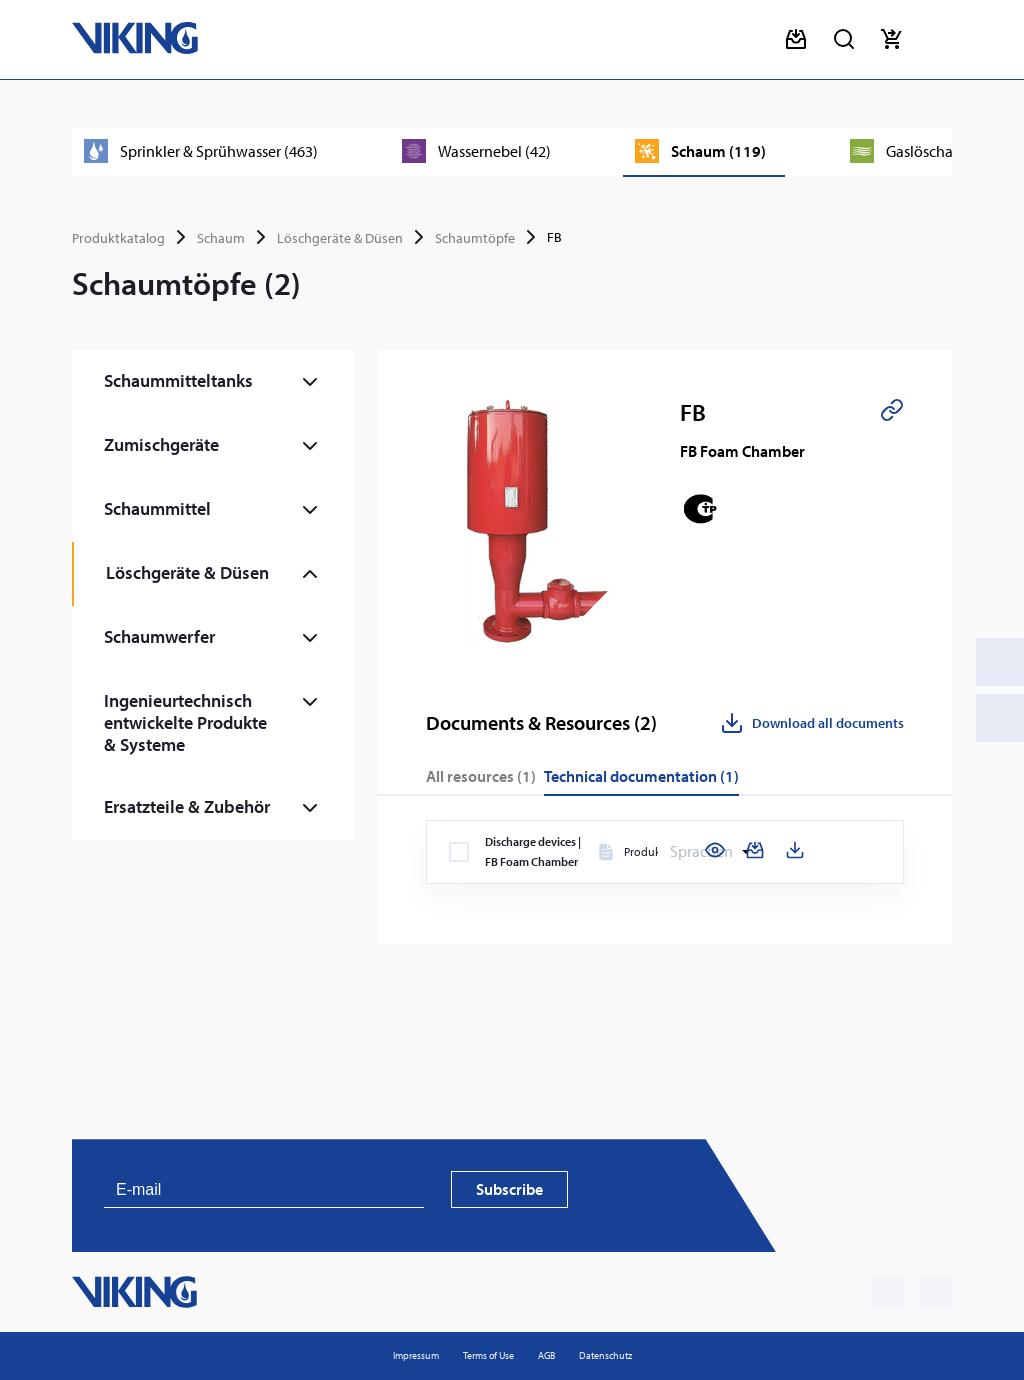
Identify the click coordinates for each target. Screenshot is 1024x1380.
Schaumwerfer (159, 636)
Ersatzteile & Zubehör (187, 806)
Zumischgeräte (161, 444)
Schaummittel (157, 508)
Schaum (221, 238)
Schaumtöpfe (475, 238)
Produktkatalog (118, 238)
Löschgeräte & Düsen (340, 238)
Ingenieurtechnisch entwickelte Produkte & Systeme (185, 722)
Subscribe (509, 1189)
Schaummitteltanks (178, 380)
